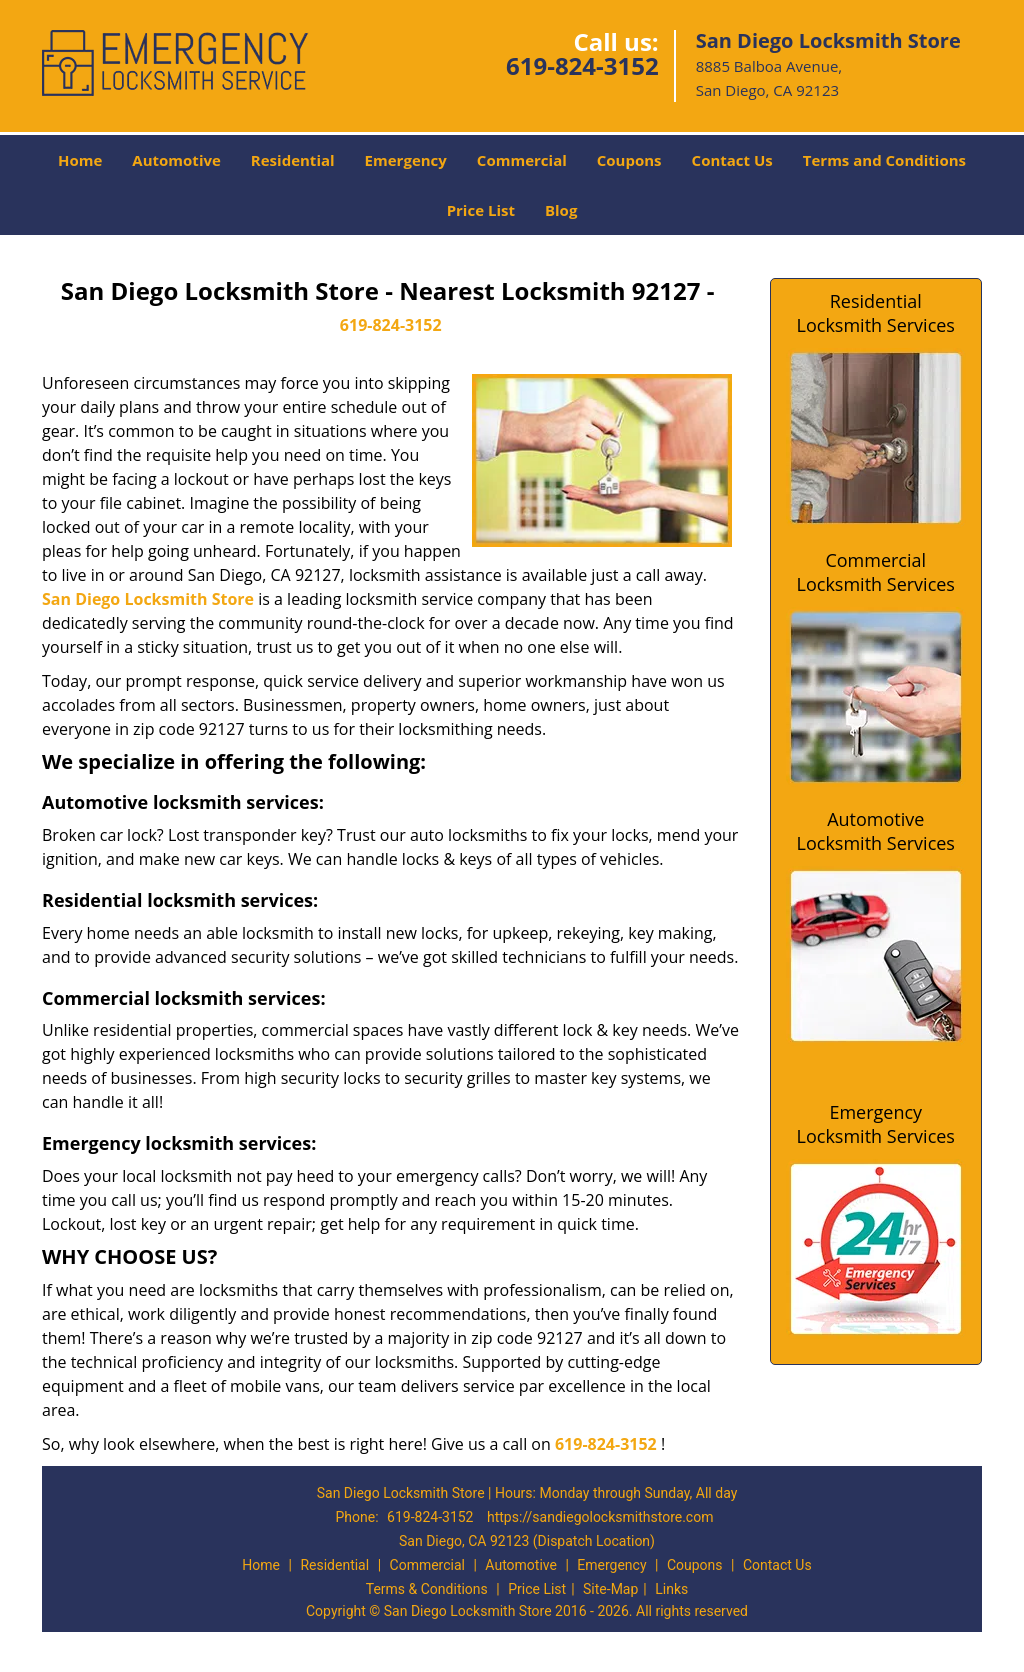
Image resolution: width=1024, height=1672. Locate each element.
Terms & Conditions (427, 1589)
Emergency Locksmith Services (876, 1124)
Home (80, 160)
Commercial (522, 160)
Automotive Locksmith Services (876, 831)
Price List (481, 210)
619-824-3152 (582, 65)
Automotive (176, 160)
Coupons (629, 160)
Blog (561, 210)
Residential (293, 160)
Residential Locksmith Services (876, 313)
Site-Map (610, 1589)
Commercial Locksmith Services (876, 572)
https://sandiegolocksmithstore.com (600, 1517)
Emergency (406, 160)
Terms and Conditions (884, 160)
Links (671, 1589)
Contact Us (732, 160)
